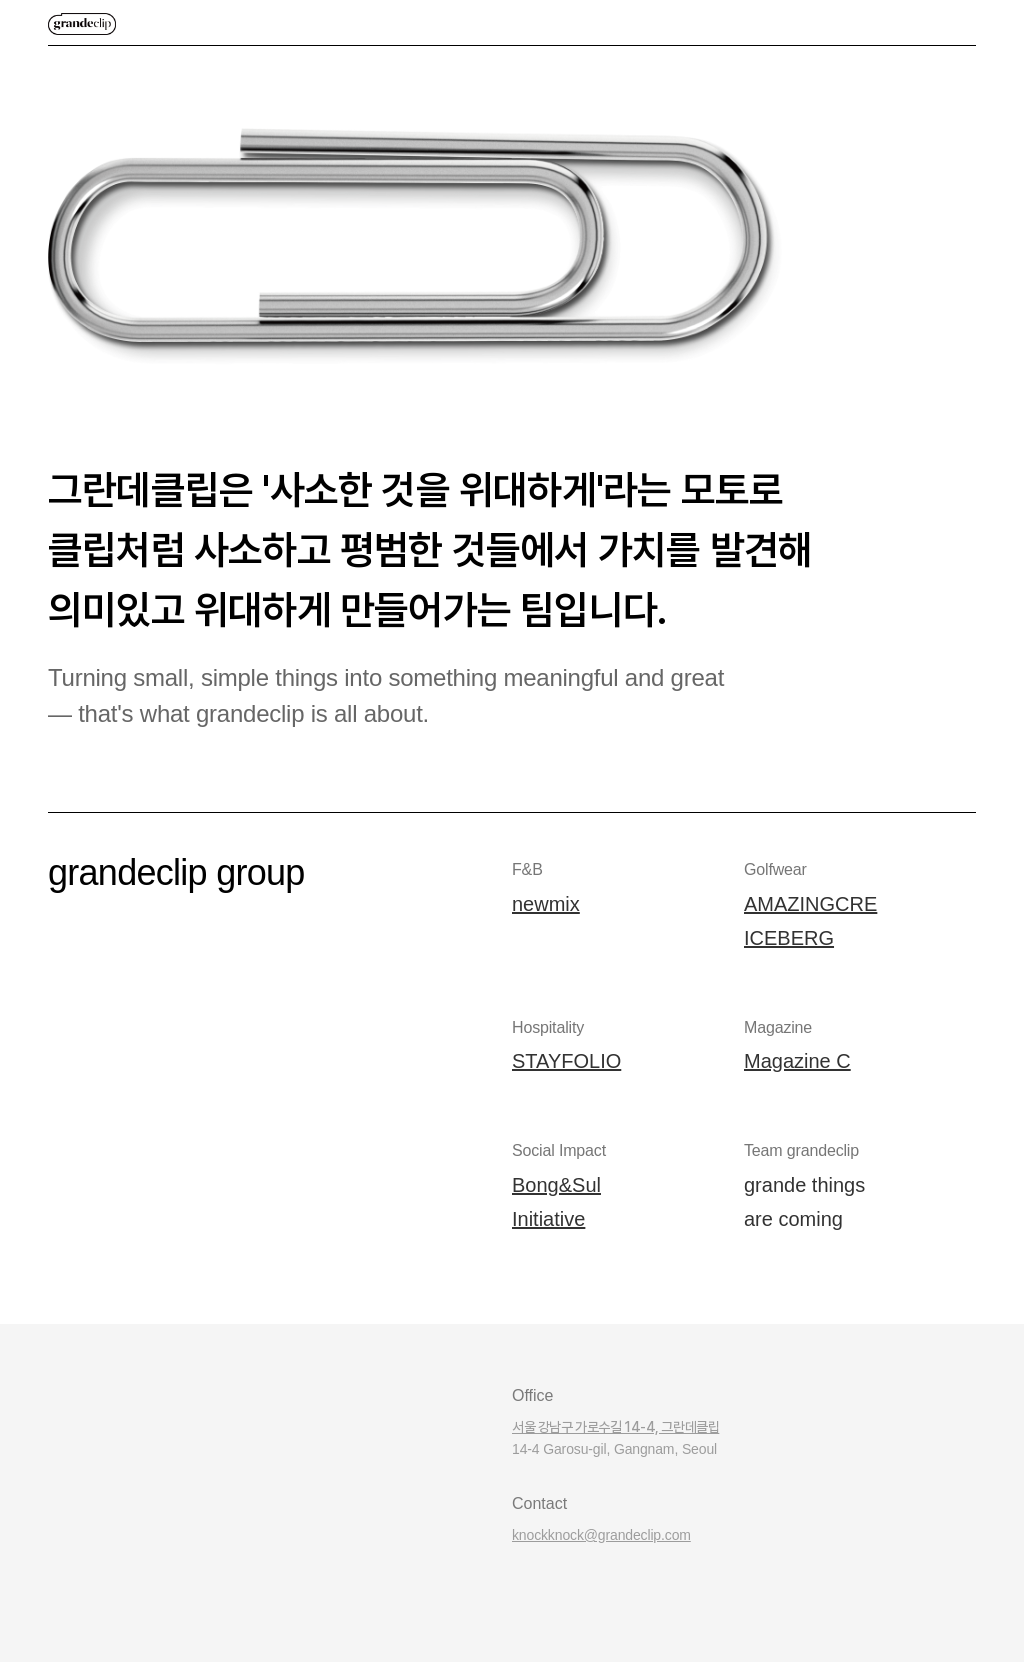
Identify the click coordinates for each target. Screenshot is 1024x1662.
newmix (546, 904)
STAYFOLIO (566, 1061)
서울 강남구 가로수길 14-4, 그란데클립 (615, 1427)
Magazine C (797, 1061)
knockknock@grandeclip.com (601, 1535)
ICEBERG (789, 938)
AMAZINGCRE (810, 904)
